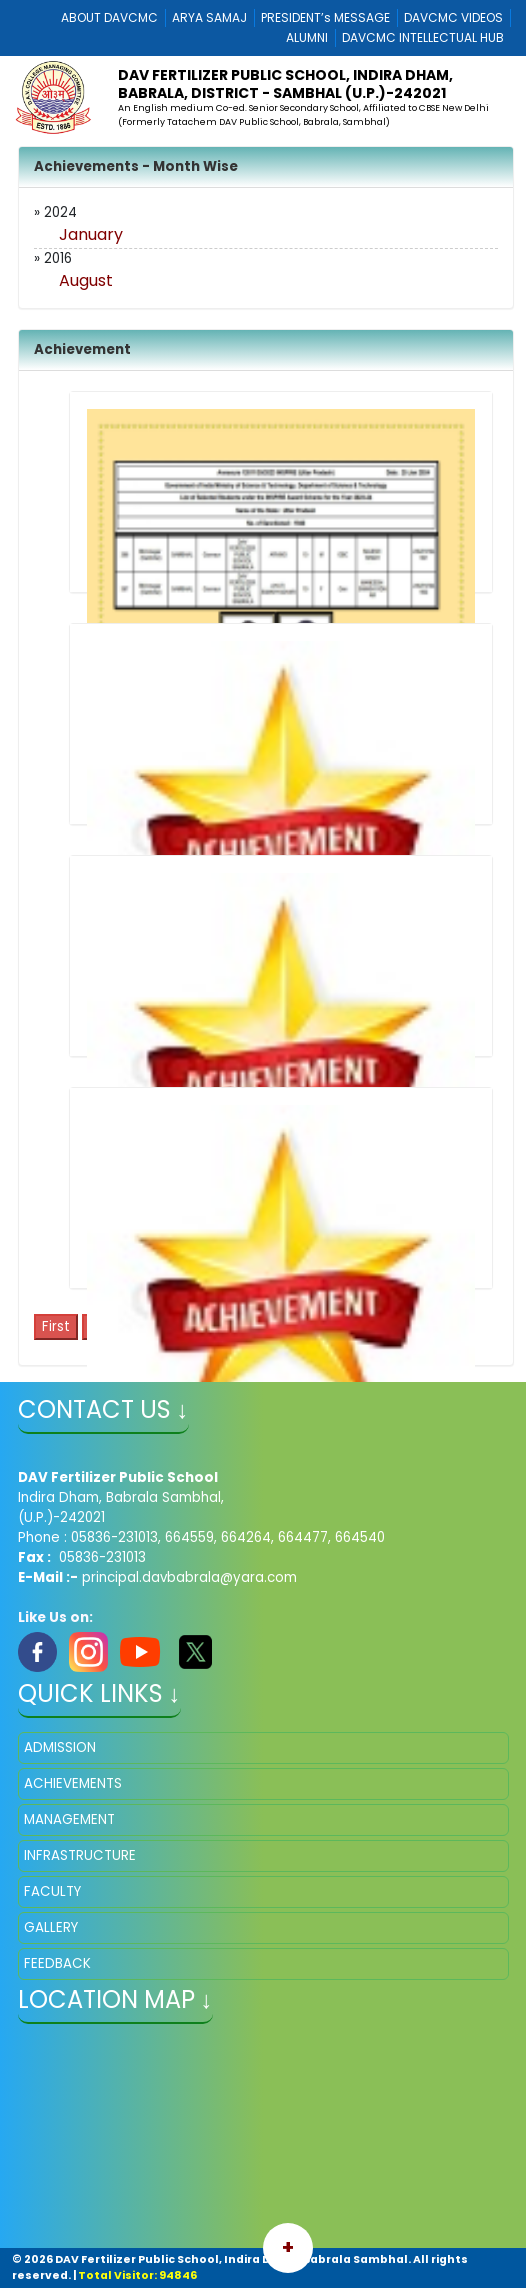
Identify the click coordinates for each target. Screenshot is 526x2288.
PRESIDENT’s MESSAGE (325, 17)
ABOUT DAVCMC (109, 17)
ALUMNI (307, 37)
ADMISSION (60, 1747)
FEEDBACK (57, 1963)
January (91, 234)
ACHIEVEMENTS (73, 1783)
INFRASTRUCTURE (80, 1855)
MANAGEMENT (69, 1819)
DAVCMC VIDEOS (453, 17)
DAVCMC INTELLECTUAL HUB (423, 37)
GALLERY (51, 1927)
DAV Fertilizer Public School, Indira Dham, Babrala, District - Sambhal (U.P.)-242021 (285, 84)
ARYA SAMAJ (209, 17)
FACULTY (52, 1891)
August (86, 280)
